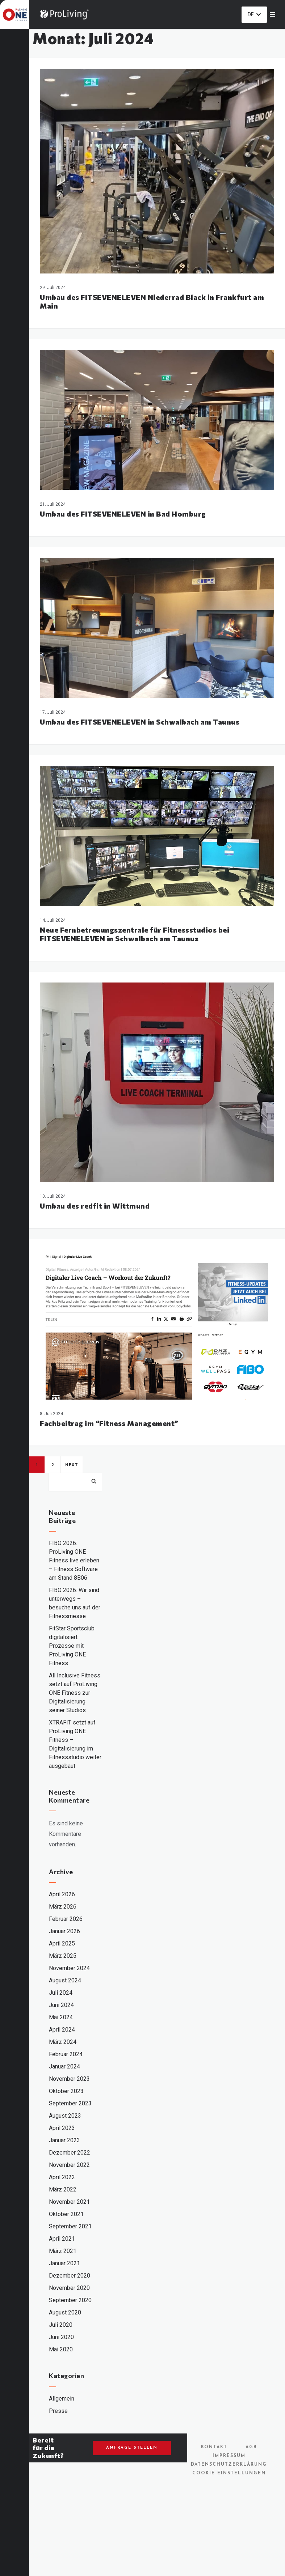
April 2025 (62, 1943)
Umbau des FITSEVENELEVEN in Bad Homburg (123, 513)
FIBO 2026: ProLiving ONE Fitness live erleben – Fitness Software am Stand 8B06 (74, 1560)
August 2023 (65, 2115)
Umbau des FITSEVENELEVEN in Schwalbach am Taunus (139, 721)
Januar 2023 (64, 2140)
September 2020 (70, 2300)
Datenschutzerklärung (229, 2464)
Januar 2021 (64, 2263)
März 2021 (62, 2251)
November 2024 (69, 1968)
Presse (58, 2410)
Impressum (229, 2456)
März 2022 (62, 2189)
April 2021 (62, 2238)
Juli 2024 (60, 1992)
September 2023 (70, 2103)
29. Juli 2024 (53, 287)
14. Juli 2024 (53, 920)
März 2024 (62, 2041)
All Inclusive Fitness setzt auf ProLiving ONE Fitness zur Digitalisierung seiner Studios (74, 1693)
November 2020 (69, 2287)
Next (71, 1465)
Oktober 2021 (66, 2214)
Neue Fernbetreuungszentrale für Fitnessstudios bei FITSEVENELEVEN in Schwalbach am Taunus (134, 934)
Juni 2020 (61, 2337)
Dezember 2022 (69, 2152)
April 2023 (62, 2128)
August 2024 (65, 1980)
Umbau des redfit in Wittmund (95, 1205)
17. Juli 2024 (53, 712)
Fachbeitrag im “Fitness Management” (109, 1423)
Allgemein (61, 2398)
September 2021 (70, 2226)
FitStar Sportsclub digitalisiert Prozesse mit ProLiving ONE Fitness (72, 1646)
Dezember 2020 (69, 2275)
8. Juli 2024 (51, 1413)
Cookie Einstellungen (229, 2473)
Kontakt (214, 2447)
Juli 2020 (60, 2324)
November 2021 (69, 2201)
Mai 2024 (61, 2017)
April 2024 (62, 2029)
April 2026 (62, 1894)
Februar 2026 (66, 1918)
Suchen (93, 1480)
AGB (251, 2447)
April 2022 (62, 2177)
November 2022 (69, 2164)
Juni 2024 (61, 2005)
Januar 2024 (64, 2066)
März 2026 (62, 1906)
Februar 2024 (66, 2054)
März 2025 (62, 1955)
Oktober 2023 (66, 2091)
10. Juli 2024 (53, 1196)
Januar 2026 (64, 1931)
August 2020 (65, 2312)
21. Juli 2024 (53, 504)
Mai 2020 (61, 2349)
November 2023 (69, 2078)
